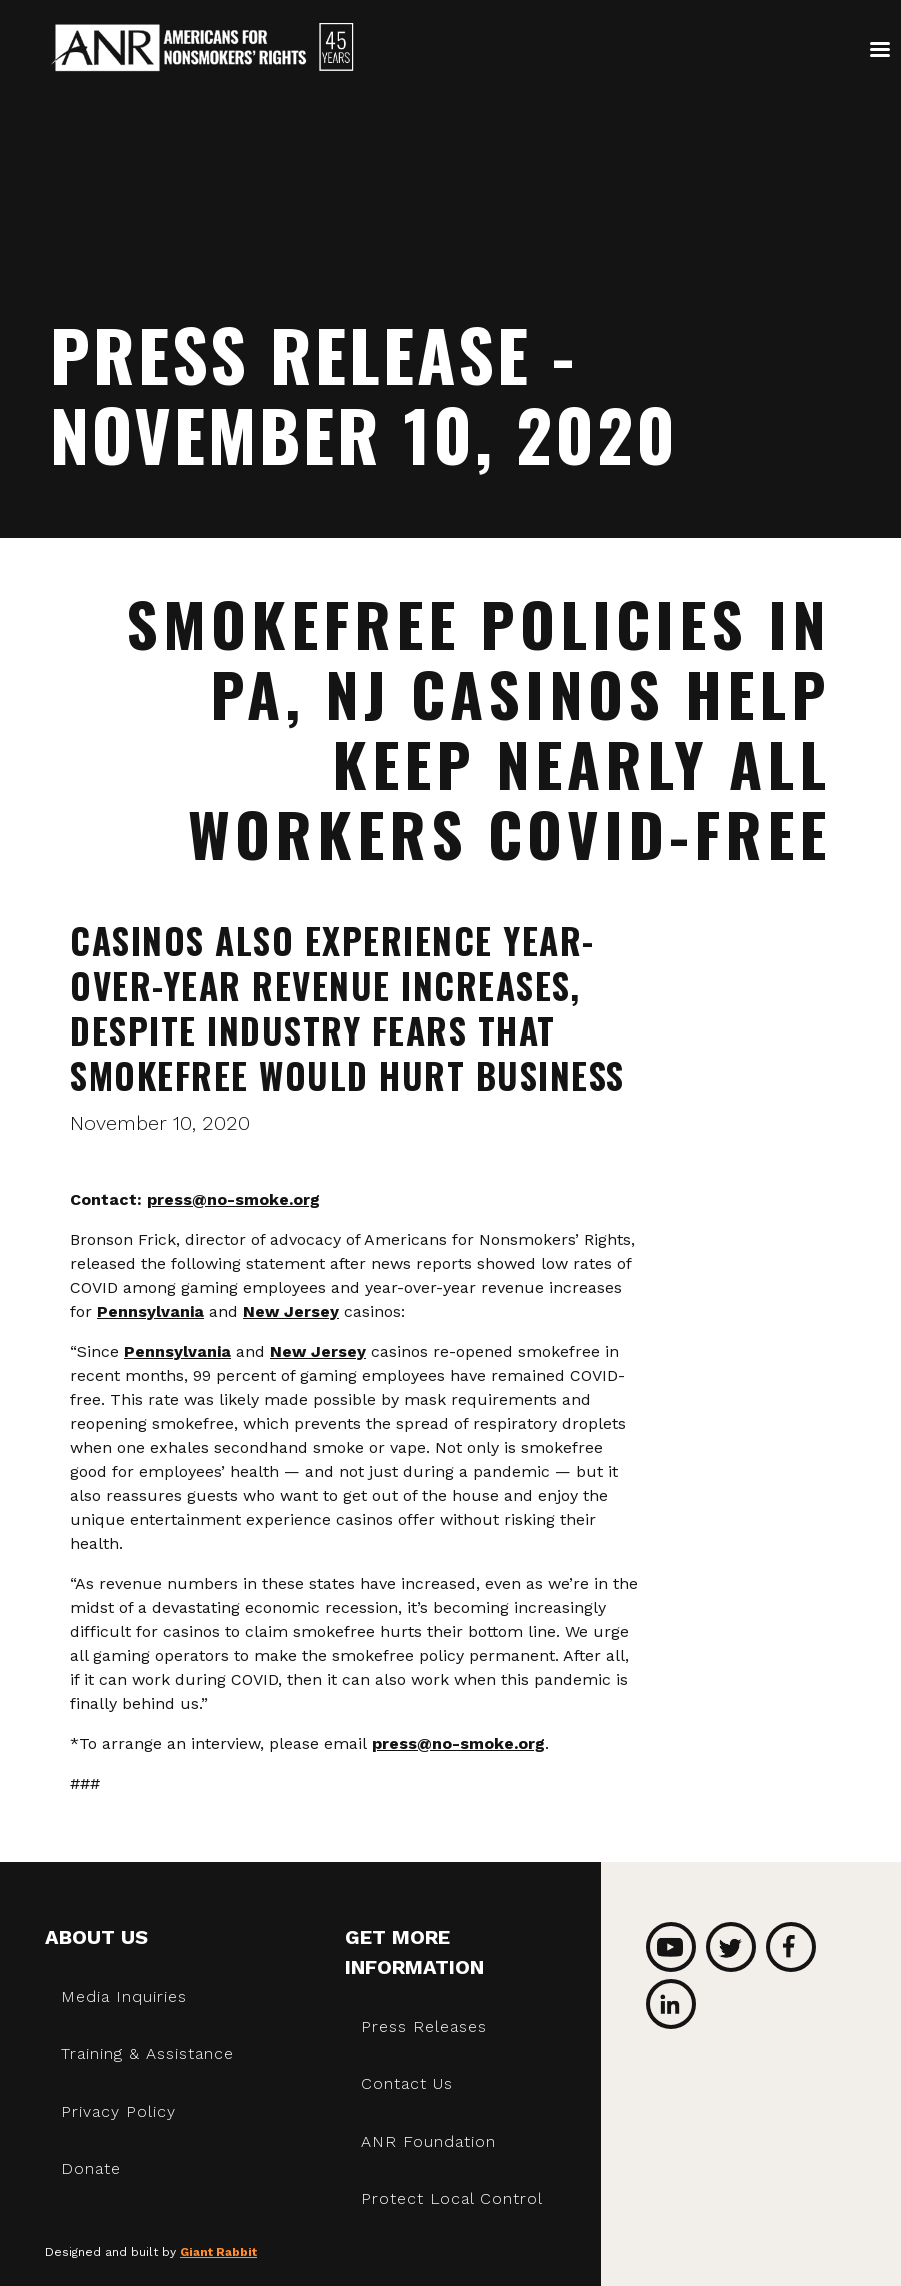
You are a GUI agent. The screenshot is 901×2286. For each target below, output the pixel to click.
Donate (91, 2168)
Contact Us (407, 2083)
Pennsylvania (150, 1311)
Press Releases (424, 2026)
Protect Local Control (452, 2198)
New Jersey (291, 1311)
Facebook (791, 1947)
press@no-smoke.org (233, 1199)
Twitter (731, 1947)
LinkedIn (671, 2004)
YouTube (671, 1947)
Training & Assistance (147, 2053)
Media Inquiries (124, 1996)
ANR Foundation (428, 2141)
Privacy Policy (118, 2111)
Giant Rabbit (218, 2252)
